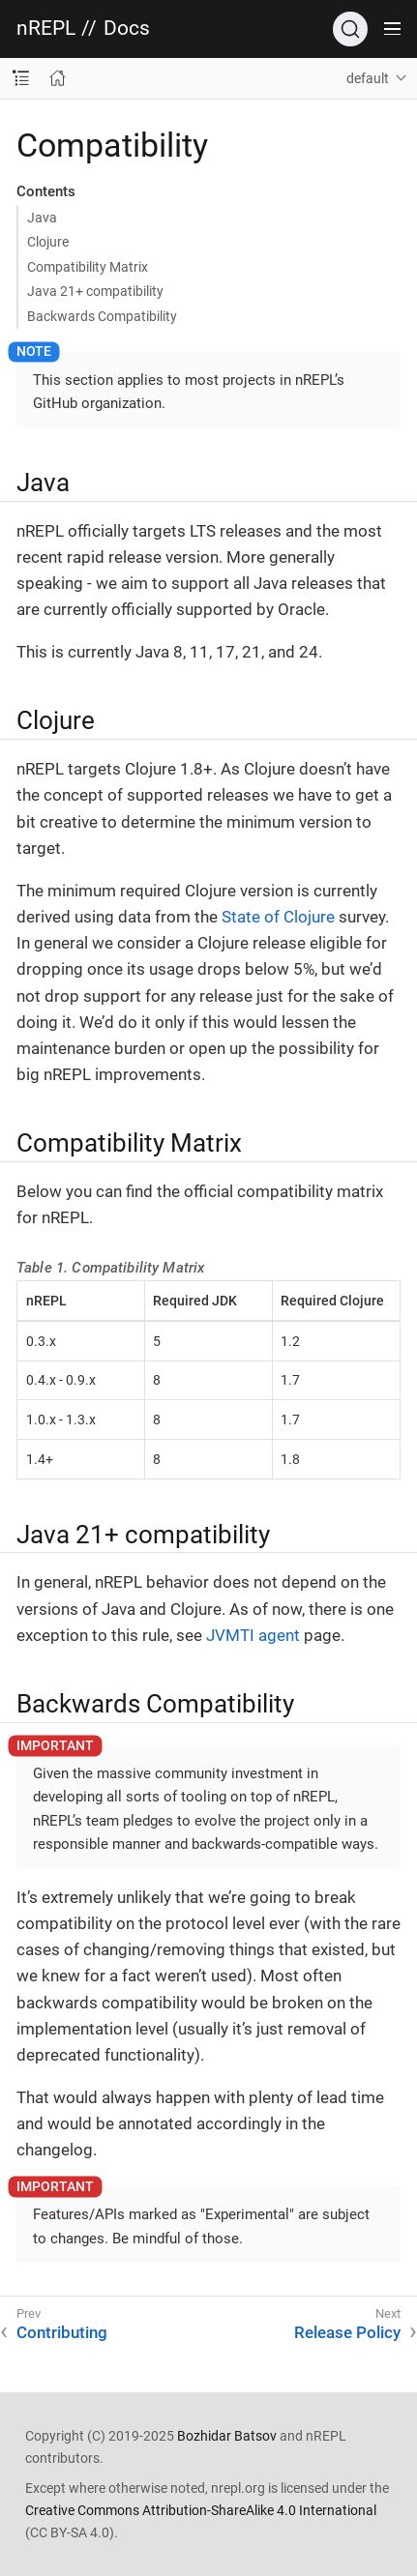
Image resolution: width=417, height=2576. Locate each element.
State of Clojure (278, 916)
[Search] (350, 29)
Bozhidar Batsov (227, 2436)
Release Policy (347, 2332)
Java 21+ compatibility (95, 291)
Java (42, 217)
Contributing (61, 2332)
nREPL (45, 28)
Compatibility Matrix (87, 267)
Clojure (48, 241)
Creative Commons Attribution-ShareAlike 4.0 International (200, 2510)
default (367, 78)
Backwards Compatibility (102, 316)
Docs (127, 28)
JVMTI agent (253, 1635)
